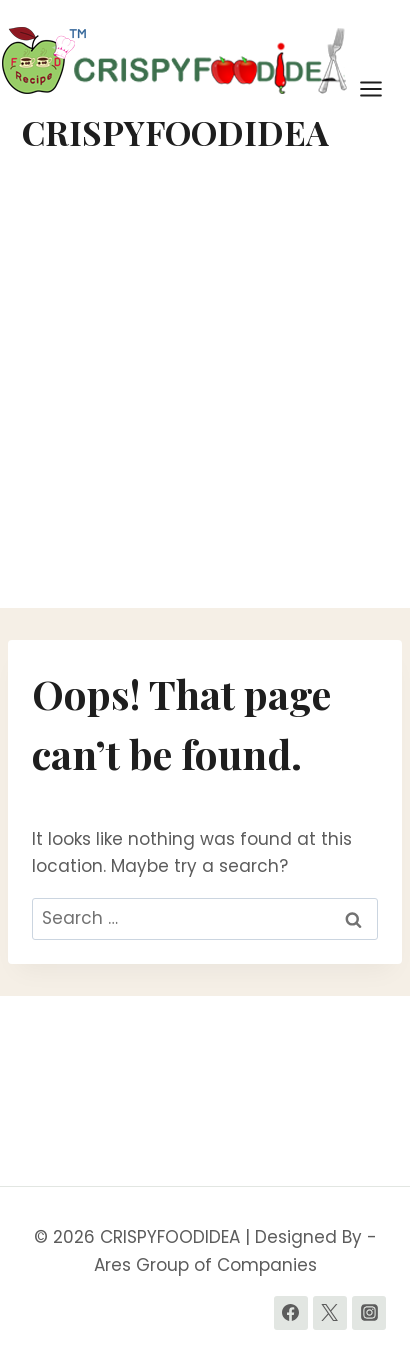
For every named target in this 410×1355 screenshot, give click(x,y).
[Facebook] (291, 1313)
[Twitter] (330, 1313)
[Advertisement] (205, 393)
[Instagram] (369, 1313)
